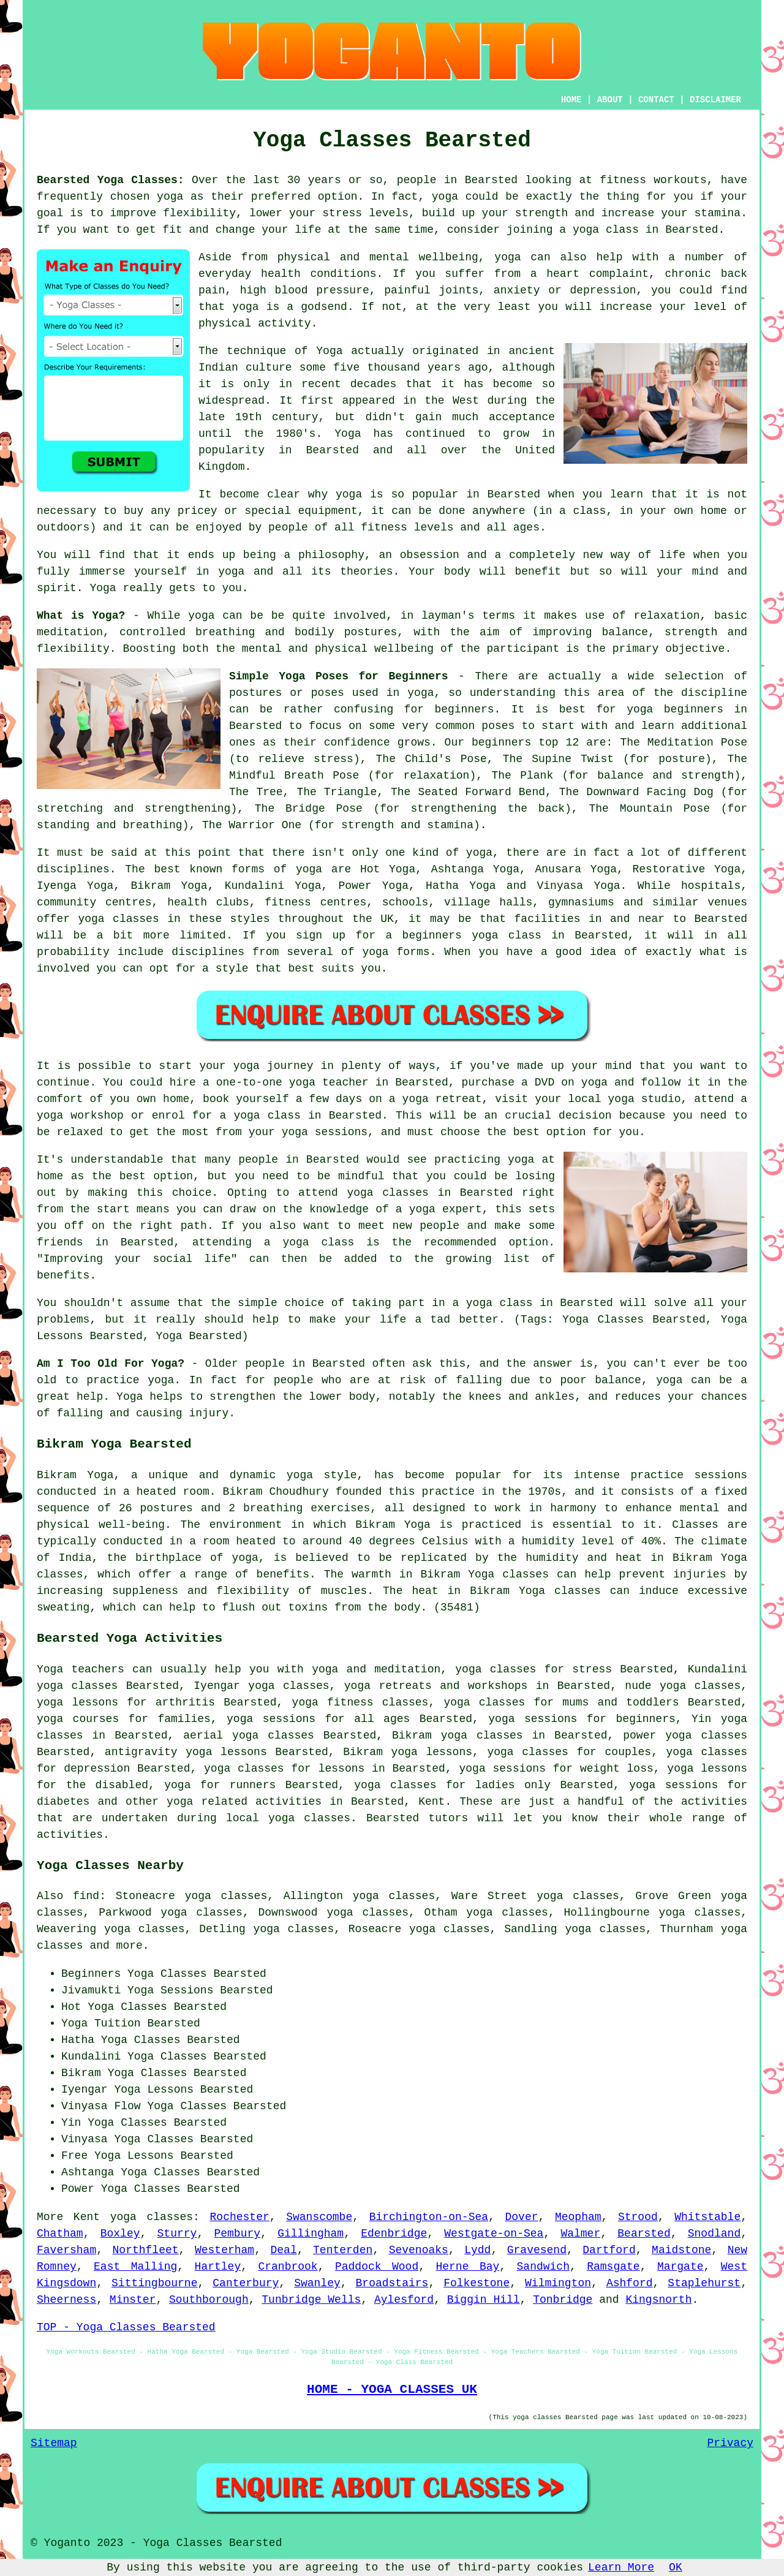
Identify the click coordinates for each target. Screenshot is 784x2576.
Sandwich (543, 2267)
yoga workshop (80, 1115)
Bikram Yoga (168, 886)
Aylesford (404, 2300)
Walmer (580, 2233)
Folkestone (476, 2283)
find (86, 1896)
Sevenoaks (418, 2250)
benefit (538, 571)
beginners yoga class (471, 935)
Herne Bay (467, 2267)
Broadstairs (392, 2283)
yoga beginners (675, 709)
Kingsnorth (658, 2300)
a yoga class (599, 230)
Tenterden (342, 2250)
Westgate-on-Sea (493, 2233)
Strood (638, 2217)
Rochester (240, 2217)
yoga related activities (244, 1802)
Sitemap (54, 2443)
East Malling (135, 2267)
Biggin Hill (483, 2300)
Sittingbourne (154, 2283)
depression (603, 290)
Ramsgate (613, 2267)
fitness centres (315, 902)
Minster (133, 2300)
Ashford (629, 2283)
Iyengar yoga (234, 1686)
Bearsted (643, 2233)
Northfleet (146, 2250)
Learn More (621, 2567)
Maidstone (681, 2250)
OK (675, 2567)
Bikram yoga (429, 1735)
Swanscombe (319, 2217)
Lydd (477, 2250)
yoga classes (151, 2217)
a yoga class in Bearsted (532, 1303)
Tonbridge (562, 2300)
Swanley (317, 2283)
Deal (284, 2250)
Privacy (730, 2443)
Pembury (237, 2233)
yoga (170, 197)
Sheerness (66, 2300)
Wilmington (558, 2283)
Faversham (66, 2250)
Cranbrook (287, 2267)
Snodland (714, 2233)
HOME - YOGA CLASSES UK (392, 2389)
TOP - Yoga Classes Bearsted (126, 2327)
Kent (431, 1802)
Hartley (218, 2267)
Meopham (578, 2217)
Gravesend (537, 2250)
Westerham (224, 2250)
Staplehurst (704, 2283)
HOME (571, 100)
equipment (328, 511)
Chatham (60, 2233)
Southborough (209, 2300)
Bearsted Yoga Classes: (110, 180)
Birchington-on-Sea (428, 2217)
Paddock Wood (376, 2267)
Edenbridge (394, 2233)
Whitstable (707, 2217)
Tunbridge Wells (311, 2300)
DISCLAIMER (715, 100)
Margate (680, 2267)
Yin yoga (719, 1719)
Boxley (120, 2233)
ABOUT (610, 100)
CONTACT (656, 100)
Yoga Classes (167, 1974)
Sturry (177, 2233)
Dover (521, 2217)
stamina (718, 213)
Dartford (608, 2250)
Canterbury (246, 2283)
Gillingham (310, 2233)
